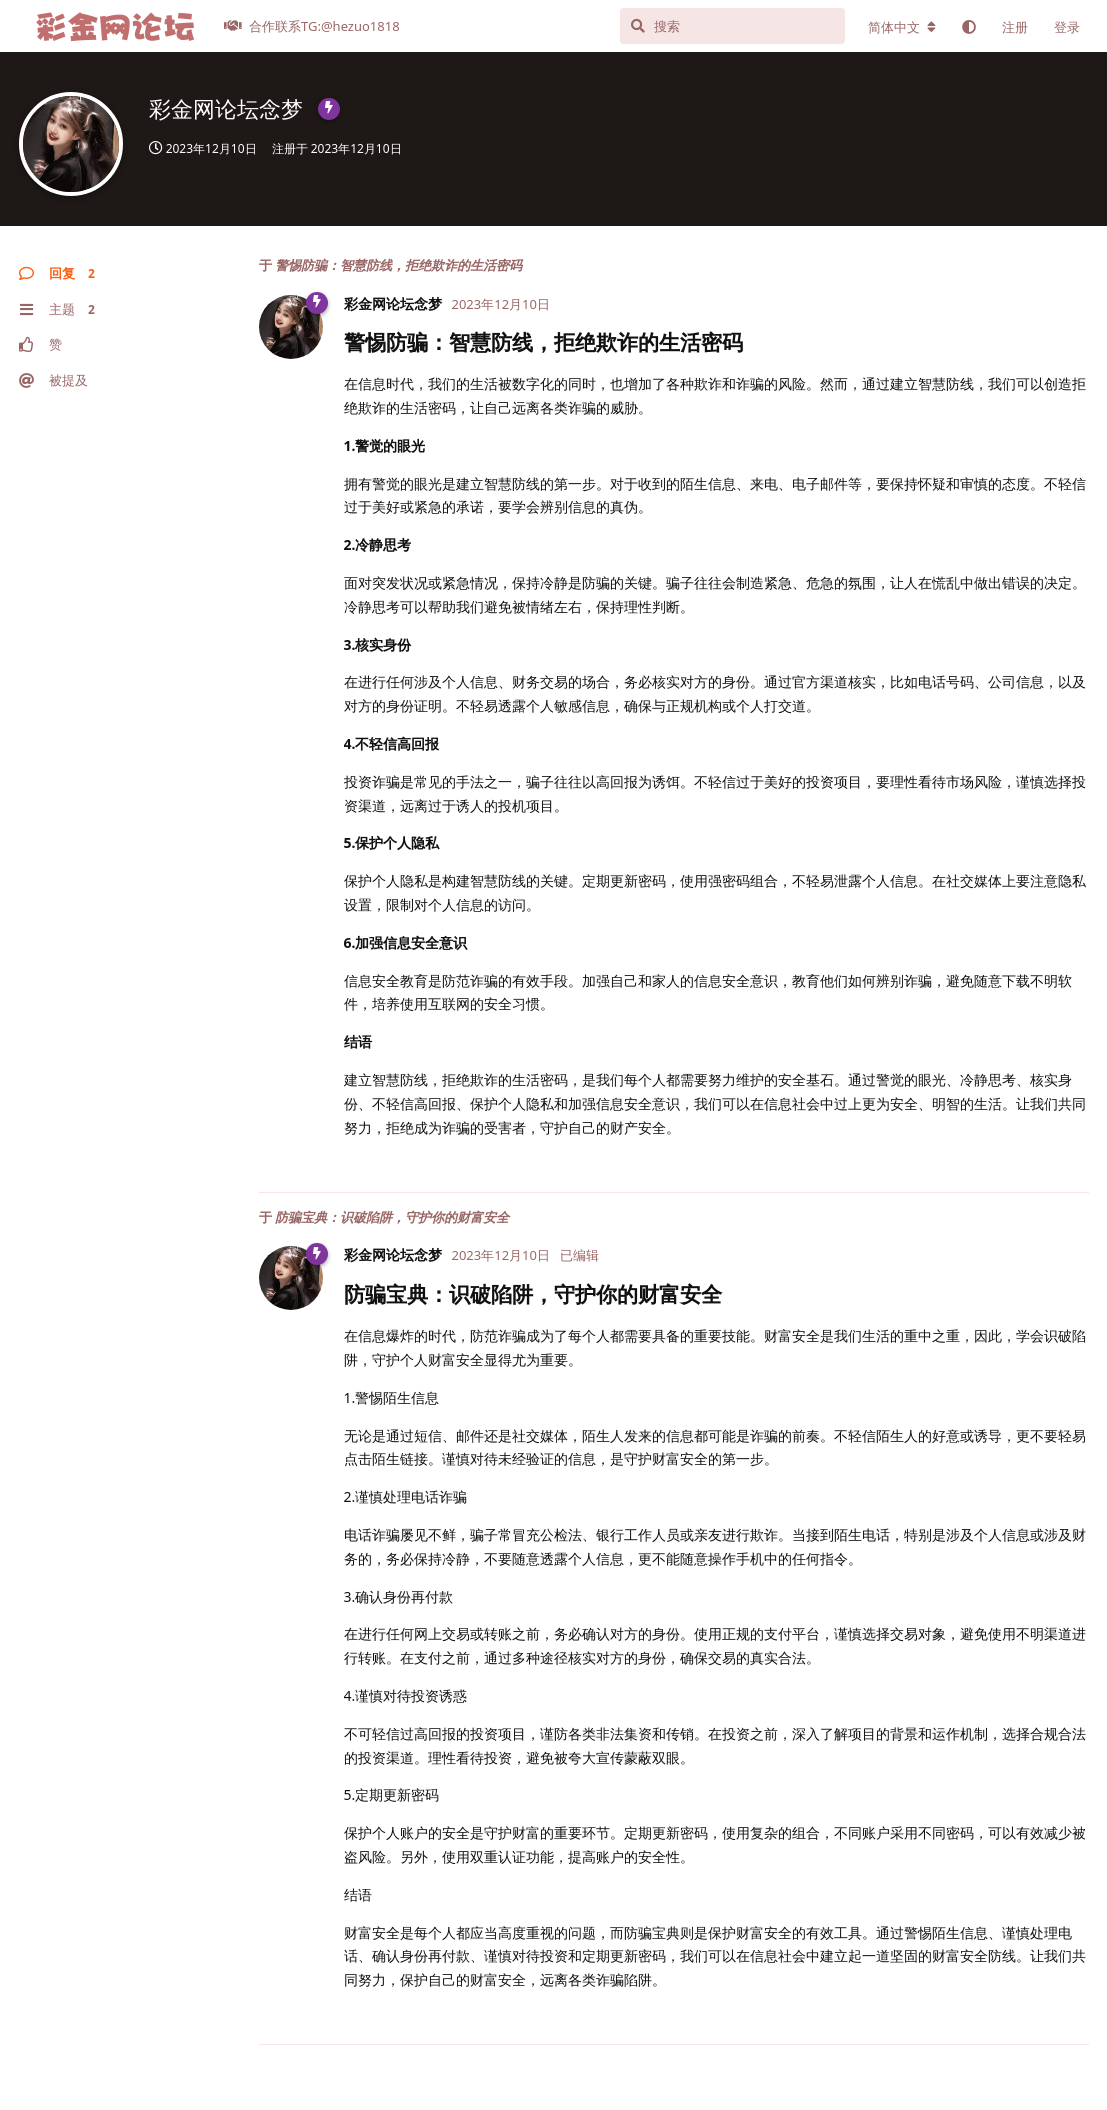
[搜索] (732, 26)
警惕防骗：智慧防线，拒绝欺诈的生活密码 (398, 265)
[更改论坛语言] (902, 27)
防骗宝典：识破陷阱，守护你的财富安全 (392, 1217)
